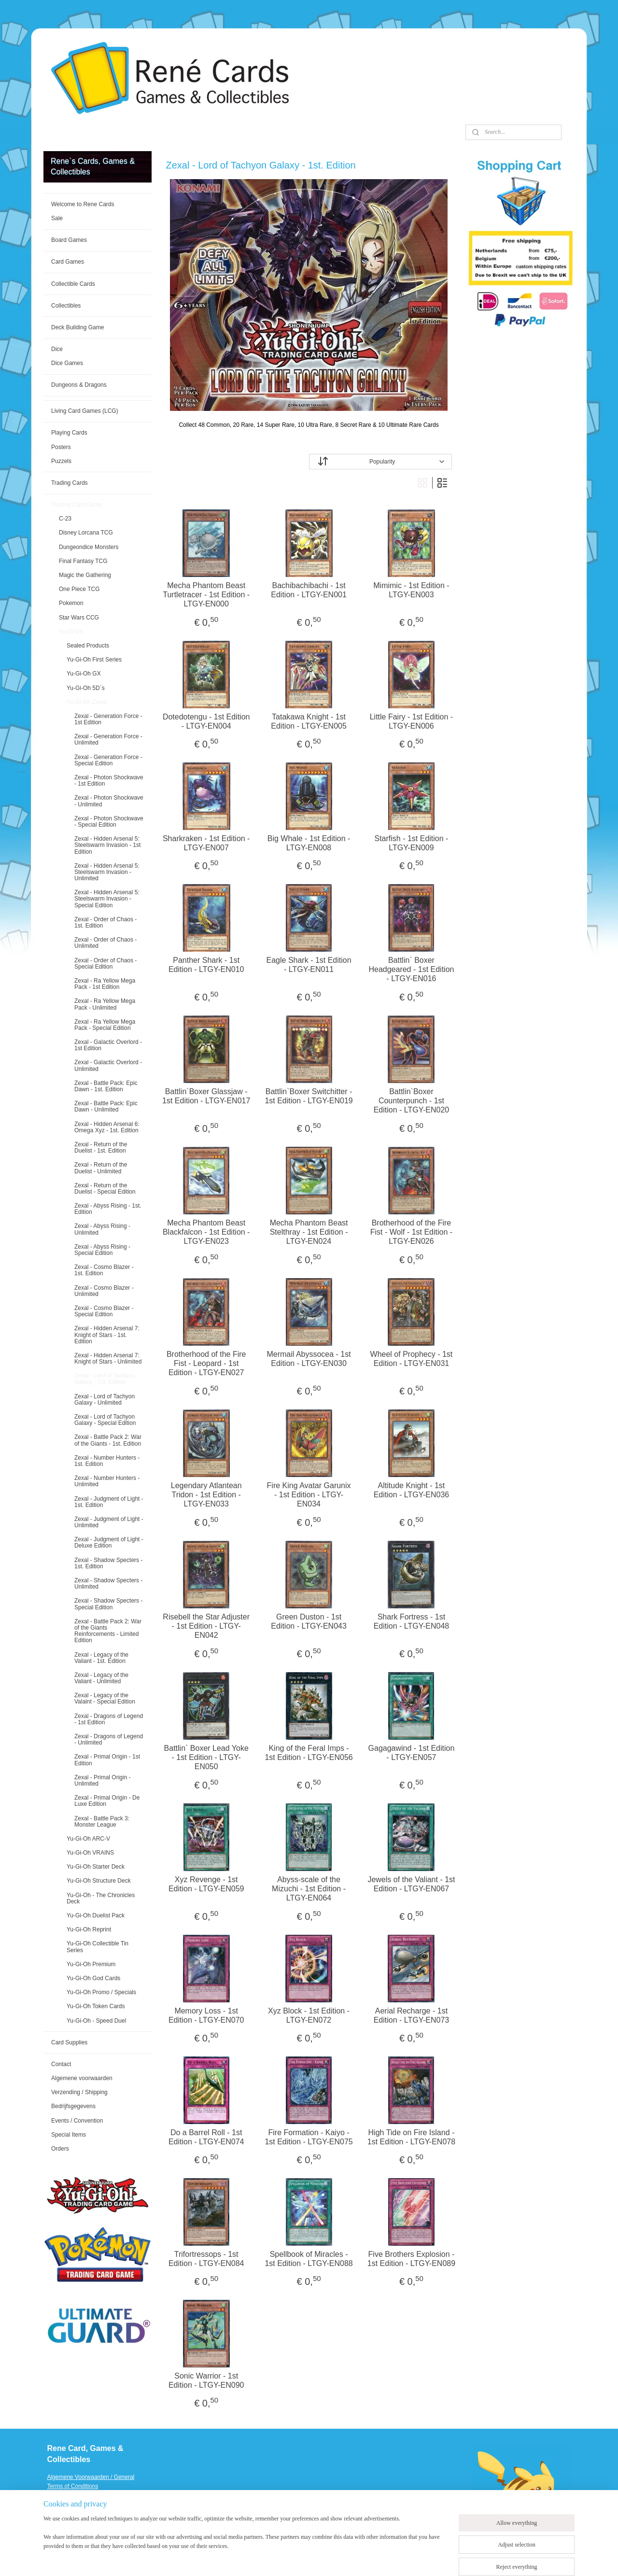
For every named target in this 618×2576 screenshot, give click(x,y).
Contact (61, 2064)
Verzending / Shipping (79, 2092)
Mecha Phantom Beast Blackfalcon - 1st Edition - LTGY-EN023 (206, 1232)
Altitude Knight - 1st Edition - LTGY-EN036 (411, 1490)
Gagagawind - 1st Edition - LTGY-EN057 (411, 1752)
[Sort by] (380, 461)
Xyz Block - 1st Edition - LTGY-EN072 (309, 2015)
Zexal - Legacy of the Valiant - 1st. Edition (101, 1657)
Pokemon (71, 603)
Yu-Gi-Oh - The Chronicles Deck (101, 1898)
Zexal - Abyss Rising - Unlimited (102, 1229)
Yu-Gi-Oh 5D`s (86, 688)
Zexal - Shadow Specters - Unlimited (108, 1583)
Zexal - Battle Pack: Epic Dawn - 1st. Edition (106, 1086)
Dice (57, 349)
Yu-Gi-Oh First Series (94, 659)
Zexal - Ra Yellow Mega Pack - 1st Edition (104, 983)
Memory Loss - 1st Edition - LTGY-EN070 (206, 2015)
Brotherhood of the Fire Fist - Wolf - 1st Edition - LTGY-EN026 (411, 1232)
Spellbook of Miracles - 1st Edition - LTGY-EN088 (309, 2258)
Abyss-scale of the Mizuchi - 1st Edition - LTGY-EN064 (309, 1888)
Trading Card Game (76, 504)
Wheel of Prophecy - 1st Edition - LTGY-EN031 (411, 1358)
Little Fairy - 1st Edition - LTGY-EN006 (411, 721)
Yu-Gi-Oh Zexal (87, 702)
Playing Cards (69, 432)
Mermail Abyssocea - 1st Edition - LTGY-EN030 (309, 1358)
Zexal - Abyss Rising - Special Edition (102, 1249)
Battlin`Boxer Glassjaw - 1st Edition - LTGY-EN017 (206, 1096)
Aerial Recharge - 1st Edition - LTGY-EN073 (411, 2015)
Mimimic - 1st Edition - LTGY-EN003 (411, 590)
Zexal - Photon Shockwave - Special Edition (108, 821)
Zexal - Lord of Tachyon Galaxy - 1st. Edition (104, 1378)
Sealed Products (88, 645)
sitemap (305, 2558)
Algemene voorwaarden (81, 2078)
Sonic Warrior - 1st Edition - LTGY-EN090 (206, 2380)
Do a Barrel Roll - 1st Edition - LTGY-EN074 (206, 2137)
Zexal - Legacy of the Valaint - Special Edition (104, 1698)
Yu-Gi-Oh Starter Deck (96, 1866)
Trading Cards (69, 482)
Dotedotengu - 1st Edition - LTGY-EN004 (206, 721)
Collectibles (66, 305)
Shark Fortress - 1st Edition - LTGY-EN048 (411, 1621)
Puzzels (61, 461)
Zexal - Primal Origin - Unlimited (102, 1780)
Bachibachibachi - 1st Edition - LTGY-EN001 (309, 590)
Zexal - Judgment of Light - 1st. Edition (108, 1501)
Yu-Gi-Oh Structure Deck (99, 1880)
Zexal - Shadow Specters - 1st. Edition (108, 1563)
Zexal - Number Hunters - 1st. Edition (107, 1460)
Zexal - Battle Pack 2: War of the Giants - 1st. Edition (107, 1440)
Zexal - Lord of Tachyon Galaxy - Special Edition (105, 1419)
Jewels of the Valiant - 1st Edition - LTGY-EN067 (411, 1884)
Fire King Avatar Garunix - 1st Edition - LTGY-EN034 (309, 1494)
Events (56, 2523)
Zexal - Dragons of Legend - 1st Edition (108, 1719)
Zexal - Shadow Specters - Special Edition (108, 1603)
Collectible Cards (73, 284)
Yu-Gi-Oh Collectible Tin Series (97, 1946)
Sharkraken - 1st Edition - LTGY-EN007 (206, 843)
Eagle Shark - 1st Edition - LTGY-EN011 (309, 964)
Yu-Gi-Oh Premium (91, 1964)
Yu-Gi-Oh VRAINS (90, 1852)
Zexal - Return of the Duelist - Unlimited (100, 1167)
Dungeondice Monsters (88, 547)
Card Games (67, 261)
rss (322, 2558)
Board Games (69, 240)
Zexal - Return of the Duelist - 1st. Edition (100, 1147)
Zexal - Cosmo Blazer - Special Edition (104, 1311)
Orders (60, 2148)
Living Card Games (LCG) (84, 411)
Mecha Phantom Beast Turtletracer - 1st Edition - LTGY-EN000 (206, 594)
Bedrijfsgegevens (73, 2106)
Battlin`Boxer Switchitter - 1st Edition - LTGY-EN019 (309, 1096)
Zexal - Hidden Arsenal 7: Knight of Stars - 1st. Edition (107, 1334)
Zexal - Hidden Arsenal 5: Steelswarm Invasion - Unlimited (107, 872)
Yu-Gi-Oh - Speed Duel (96, 2020)
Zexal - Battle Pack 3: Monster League (101, 1821)
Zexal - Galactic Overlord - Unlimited (108, 1065)
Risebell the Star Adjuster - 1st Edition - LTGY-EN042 (206, 1626)
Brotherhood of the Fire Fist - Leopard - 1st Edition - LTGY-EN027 (206, 1363)
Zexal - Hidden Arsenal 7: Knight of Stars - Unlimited (107, 1358)
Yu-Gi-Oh (71, 631)
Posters (61, 447)
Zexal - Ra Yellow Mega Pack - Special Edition (104, 1024)
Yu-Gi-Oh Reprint (89, 1929)
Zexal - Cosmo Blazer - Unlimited (104, 1290)
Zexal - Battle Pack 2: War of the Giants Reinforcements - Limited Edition (107, 1631)
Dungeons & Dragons (79, 384)
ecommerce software (354, 2558)
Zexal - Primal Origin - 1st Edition (107, 1759)
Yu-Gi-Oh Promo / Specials (101, 1992)
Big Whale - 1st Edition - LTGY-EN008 (309, 843)
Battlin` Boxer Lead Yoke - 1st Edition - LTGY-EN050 (206, 1757)
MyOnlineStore (431, 2558)
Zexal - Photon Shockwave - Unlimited (108, 800)
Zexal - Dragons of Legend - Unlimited (108, 1739)
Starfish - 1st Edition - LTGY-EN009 (412, 843)
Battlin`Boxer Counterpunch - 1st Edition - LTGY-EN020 (411, 1100)
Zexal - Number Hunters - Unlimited (107, 1481)
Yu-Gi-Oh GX (84, 673)
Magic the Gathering (85, 575)
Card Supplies (69, 2042)
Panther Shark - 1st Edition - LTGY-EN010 (206, 964)
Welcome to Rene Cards (82, 204)
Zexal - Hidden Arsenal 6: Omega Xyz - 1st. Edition (107, 1127)
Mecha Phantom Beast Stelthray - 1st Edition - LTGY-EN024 (309, 1232)
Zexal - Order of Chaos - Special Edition (105, 963)
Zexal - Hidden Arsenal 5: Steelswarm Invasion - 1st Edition (107, 845)
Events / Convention (77, 2120)
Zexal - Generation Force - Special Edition (108, 760)
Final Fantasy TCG (83, 561)
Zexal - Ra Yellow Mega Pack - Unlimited (104, 1004)
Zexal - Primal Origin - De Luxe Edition (107, 1800)
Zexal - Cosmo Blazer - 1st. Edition (104, 1270)
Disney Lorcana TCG (86, 532)
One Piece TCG (79, 589)
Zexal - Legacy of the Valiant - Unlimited (101, 1678)
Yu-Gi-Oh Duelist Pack (96, 1915)
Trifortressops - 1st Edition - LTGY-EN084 (206, 2258)
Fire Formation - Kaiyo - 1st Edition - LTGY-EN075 (309, 2137)
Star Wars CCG (79, 617)
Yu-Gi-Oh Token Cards (96, 2006)
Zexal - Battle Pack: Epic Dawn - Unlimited (106, 1106)
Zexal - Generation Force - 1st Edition (108, 719)
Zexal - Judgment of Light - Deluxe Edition (108, 1542)
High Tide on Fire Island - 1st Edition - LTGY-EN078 (411, 2137)
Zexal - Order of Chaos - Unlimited (105, 942)
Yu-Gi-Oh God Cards (93, 1978)
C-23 (65, 518)
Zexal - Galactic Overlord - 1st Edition (108, 1045)
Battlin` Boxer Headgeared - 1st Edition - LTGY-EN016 (411, 969)
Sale (57, 218)
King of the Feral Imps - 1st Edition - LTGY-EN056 (309, 1752)
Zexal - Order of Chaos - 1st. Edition (105, 922)
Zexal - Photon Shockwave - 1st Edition (108, 780)
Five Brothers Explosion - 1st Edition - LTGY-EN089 (411, 2258)
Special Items (68, 2134)
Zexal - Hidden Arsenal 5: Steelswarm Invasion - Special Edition (107, 898)
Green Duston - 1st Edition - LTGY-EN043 (309, 1621)
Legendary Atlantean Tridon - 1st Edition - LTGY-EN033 (206, 1494)
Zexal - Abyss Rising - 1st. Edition (107, 1208)
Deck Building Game (77, 327)
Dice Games (67, 363)
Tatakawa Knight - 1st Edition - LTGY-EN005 (309, 721)
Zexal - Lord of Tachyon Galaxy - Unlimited (104, 1399)
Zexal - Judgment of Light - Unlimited (108, 1522)
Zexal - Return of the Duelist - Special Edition (105, 1188)
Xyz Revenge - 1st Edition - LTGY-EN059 (206, 1884)
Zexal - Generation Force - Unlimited (108, 739)
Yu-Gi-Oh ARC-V (88, 1838)
